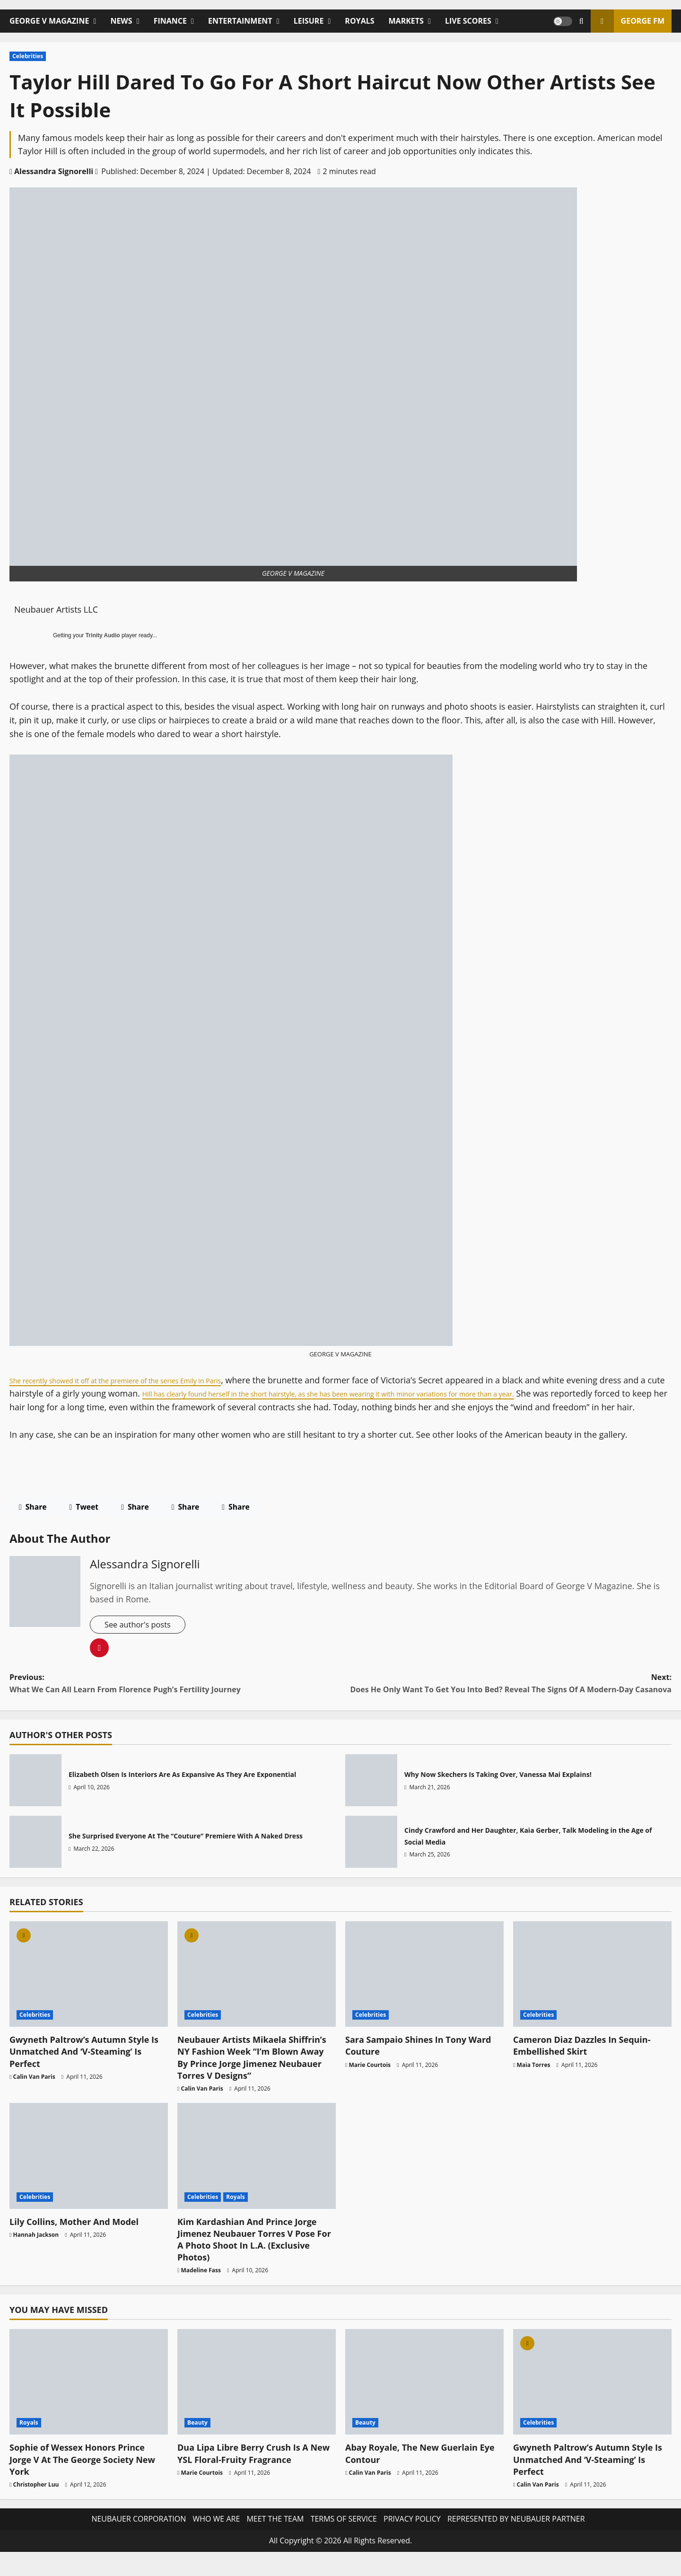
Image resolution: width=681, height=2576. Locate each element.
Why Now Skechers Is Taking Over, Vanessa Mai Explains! (371, 1795)
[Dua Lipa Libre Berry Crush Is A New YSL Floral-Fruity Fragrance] (256, 2396)
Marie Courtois (370, 2079)
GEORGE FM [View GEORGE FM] (627, 21)
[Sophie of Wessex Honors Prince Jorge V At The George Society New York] (88, 2396)
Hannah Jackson (36, 2249)
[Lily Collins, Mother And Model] (88, 2171)
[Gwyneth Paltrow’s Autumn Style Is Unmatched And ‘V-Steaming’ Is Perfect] (88, 1988)
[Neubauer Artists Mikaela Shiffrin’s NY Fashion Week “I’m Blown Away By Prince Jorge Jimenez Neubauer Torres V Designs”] (256, 1988)
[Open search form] (581, 21)
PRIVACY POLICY (412, 2534)
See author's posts (141, 1638)
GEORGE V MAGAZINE (49, 21)
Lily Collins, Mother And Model (74, 2236)
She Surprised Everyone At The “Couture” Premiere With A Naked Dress (35, 1856)
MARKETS (406, 21)
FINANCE (170, 21)
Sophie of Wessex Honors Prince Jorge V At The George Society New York (82, 2474)
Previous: (174, 1699)
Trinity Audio (103, 635)
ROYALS (359, 21)
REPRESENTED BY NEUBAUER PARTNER (516, 2534)
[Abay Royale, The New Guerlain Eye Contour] (424, 2396)
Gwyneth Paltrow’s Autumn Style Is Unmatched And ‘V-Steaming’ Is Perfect (83, 2066)
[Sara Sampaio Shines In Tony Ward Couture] (424, 1988)
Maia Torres (533, 2079)
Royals (235, 2211)
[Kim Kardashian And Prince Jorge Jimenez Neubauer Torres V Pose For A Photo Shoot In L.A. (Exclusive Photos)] (256, 2171)
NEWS (121, 21)
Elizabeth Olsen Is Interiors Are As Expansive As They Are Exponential (35, 1795)
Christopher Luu (36, 2499)
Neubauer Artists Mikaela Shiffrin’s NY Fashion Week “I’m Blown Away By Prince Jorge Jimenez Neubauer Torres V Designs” (251, 2072)
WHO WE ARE (216, 2534)
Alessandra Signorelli (53, 171)
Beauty (197, 2438)
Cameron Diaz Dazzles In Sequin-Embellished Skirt (581, 2060)
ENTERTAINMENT (240, 21)
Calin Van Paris (34, 2091)
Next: (506, 1699)
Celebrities (27, 56)
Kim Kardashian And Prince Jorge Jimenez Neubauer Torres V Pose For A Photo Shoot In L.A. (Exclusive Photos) (254, 2254)
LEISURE (309, 21)
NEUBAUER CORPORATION (138, 2534)
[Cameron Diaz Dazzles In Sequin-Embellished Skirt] (592, 1988)
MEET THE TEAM (275, 2534)
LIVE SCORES (468, 21)
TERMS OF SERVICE (344, 2534)
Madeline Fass (201, 2285)
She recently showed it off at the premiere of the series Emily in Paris (145, 1380)
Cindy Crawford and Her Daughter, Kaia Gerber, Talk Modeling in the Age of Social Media (371, 1856)
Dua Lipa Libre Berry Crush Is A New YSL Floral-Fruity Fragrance (253, 2468)
